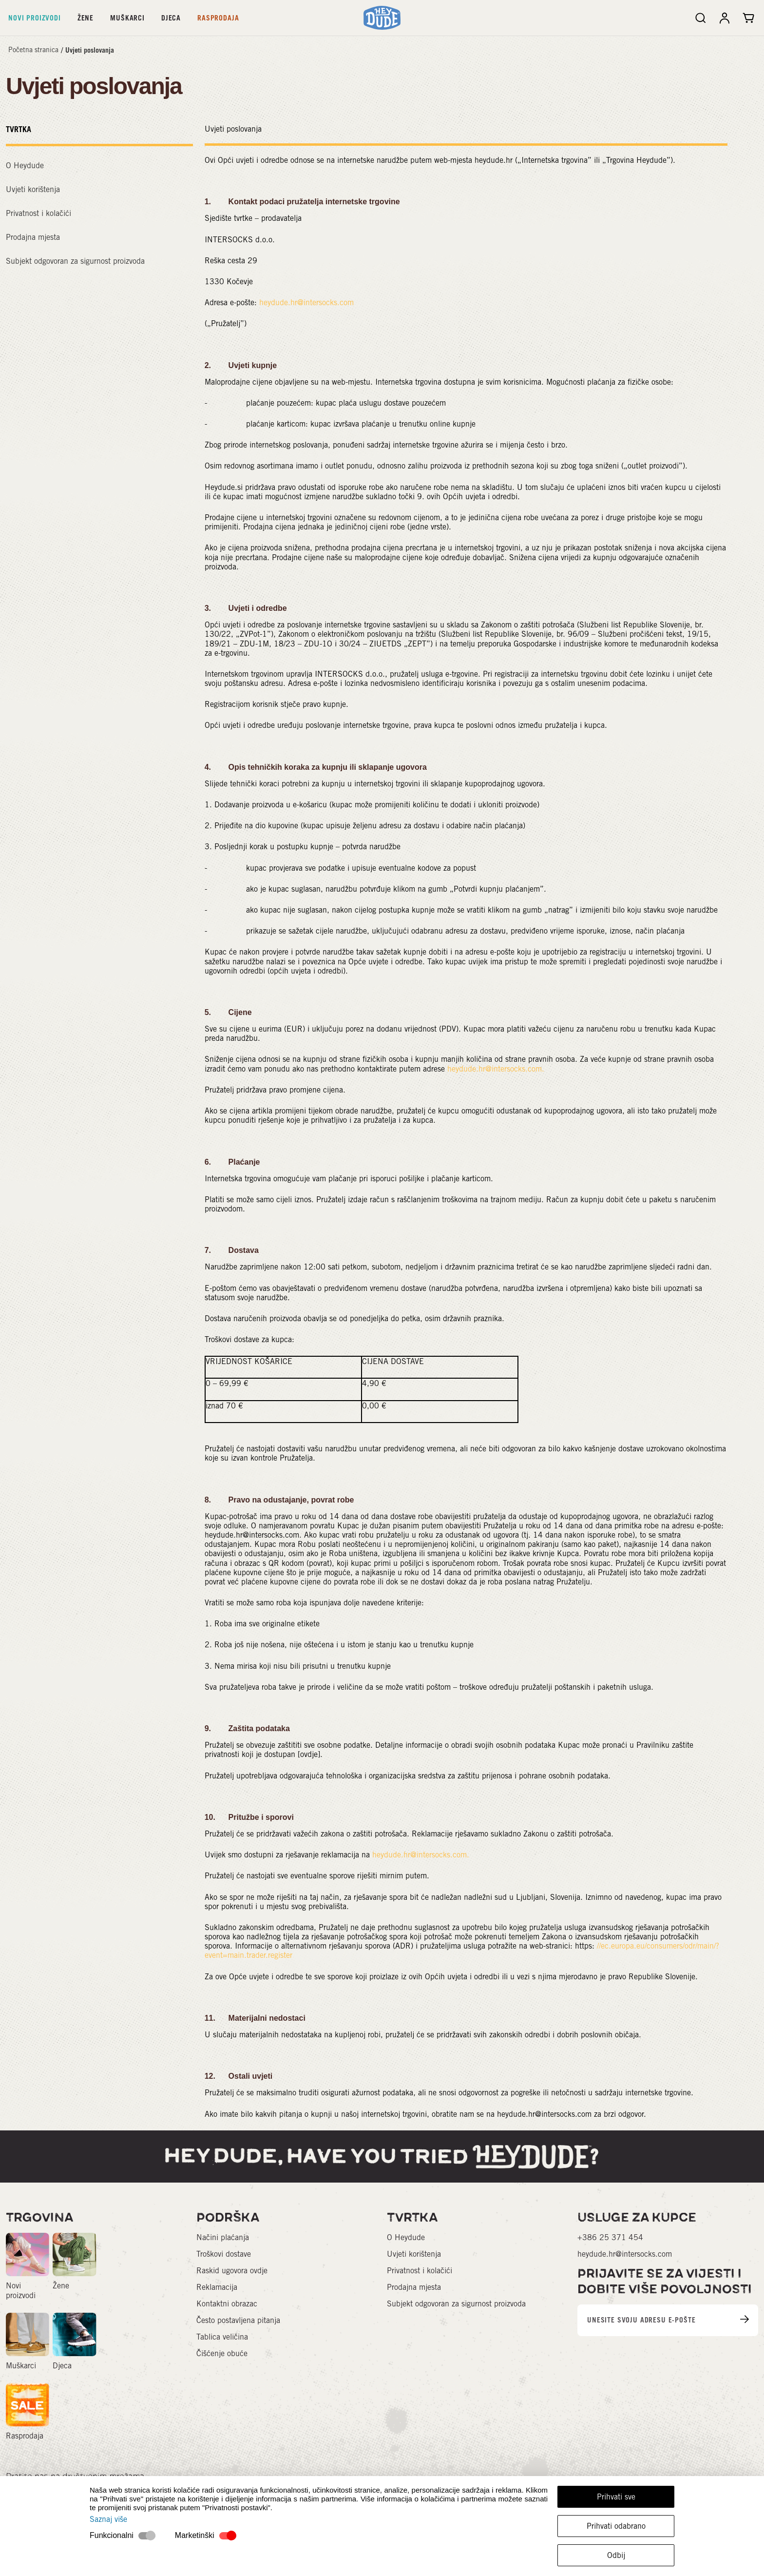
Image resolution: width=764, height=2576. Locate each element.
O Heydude (25, 165)
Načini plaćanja (222, 2237)
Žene (85, 18)
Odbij (616, 2555)
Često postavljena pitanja (238, 2320)
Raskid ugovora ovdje (231, 2270)
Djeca (171, 18)
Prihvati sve (616, 2496)
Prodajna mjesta (33, 237)
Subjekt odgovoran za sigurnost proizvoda (75, 261)
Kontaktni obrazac (226, 2303)
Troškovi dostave (223, 2254)
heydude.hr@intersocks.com (306, 302)
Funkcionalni (112, 2535)
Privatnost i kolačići (38, 213)
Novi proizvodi (34, 18)
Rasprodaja (218, 18)
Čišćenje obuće (222, 2353)
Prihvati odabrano (616, 2526)
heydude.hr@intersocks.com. (495, 1068)
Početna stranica (33, 50)
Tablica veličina (222, 2337)
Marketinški (194, 2535)
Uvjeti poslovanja (89, 50)
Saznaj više (108, 2519)
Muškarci (127, 18)
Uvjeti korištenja (33, 189)
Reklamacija (216, 2287)
